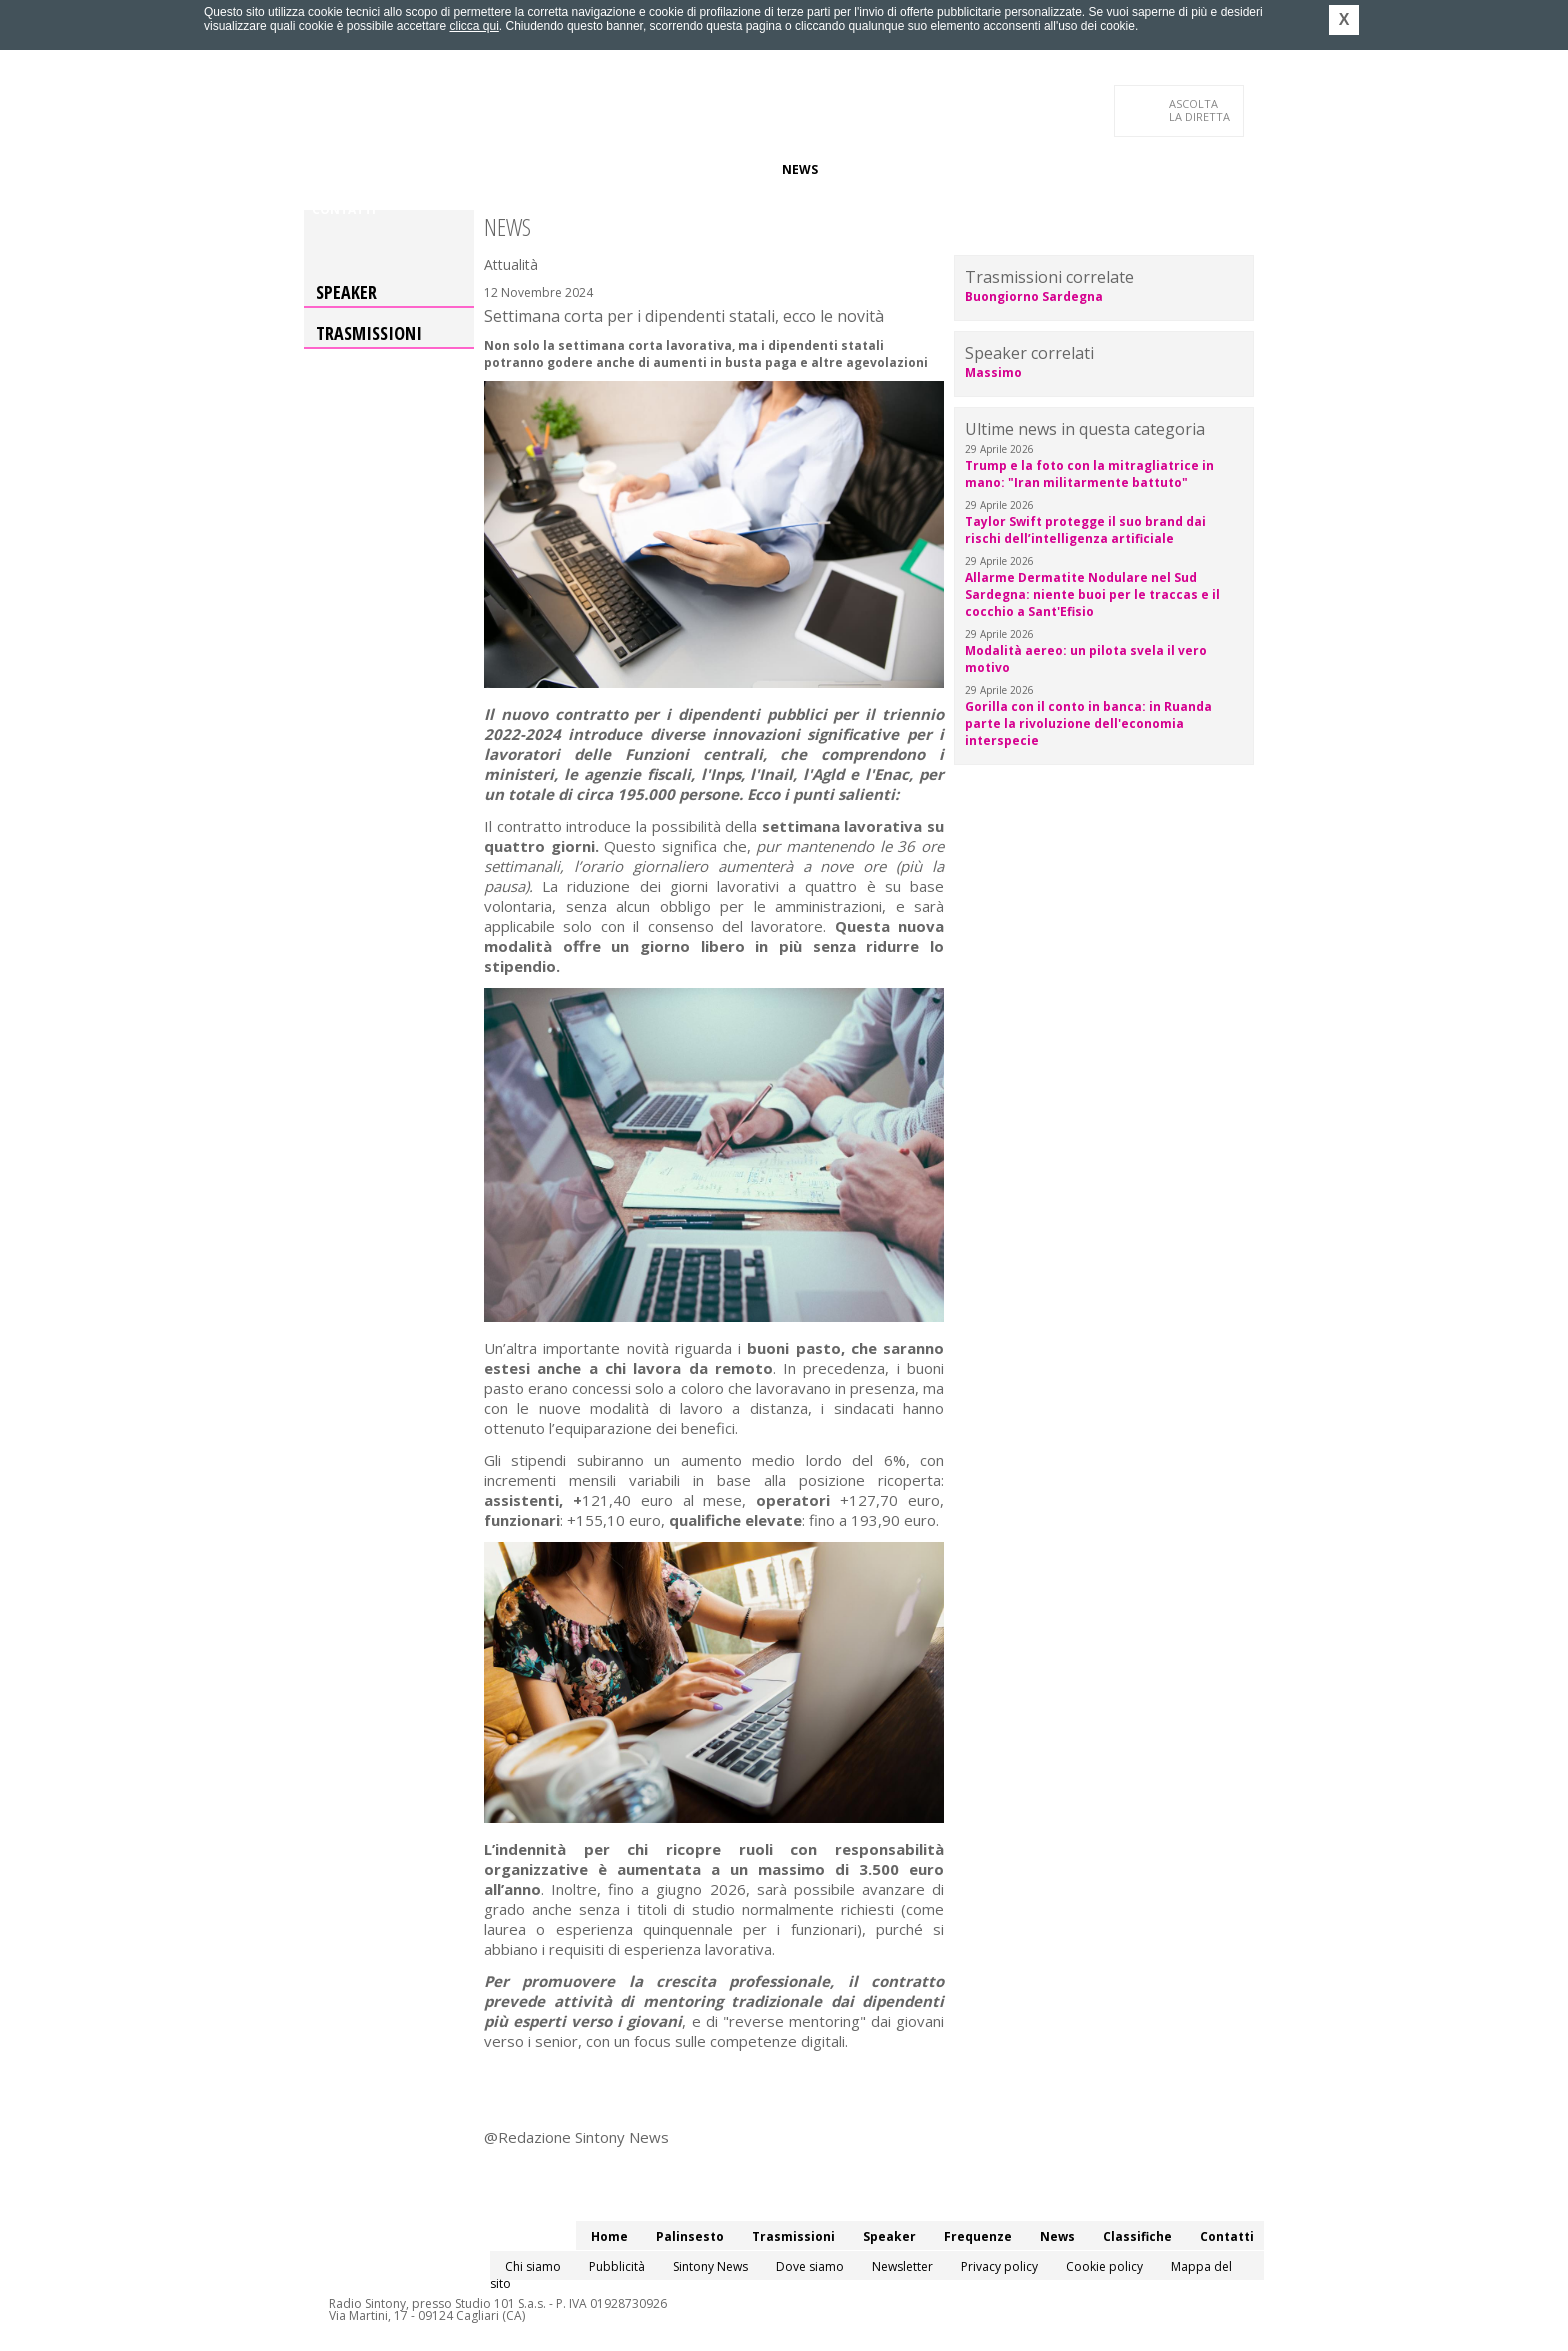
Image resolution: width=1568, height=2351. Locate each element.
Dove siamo (810, 2266)
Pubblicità (617, 2266)
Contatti (344, 209)
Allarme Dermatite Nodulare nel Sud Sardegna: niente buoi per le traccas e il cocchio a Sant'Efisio (1092, 594)
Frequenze (729, 169)
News (800, 169)
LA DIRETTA (1200, 110)
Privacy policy (999, 2266)
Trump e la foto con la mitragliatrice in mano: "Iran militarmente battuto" (1089, 474)
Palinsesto (403, 169)
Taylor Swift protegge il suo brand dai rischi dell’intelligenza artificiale (1085, 530)
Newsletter (902, 2266)
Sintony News (710, 2266)
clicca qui (473, 26)
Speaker (650, 169)
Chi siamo (533, 2266)
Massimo (993, 372)
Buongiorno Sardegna (1034, 296)
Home (330, 169)
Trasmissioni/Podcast (532, 169)
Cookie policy (1104, 2266)
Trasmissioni (369, 333)
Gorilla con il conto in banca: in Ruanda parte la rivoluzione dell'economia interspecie (1088, 723)
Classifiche (872, 169)
